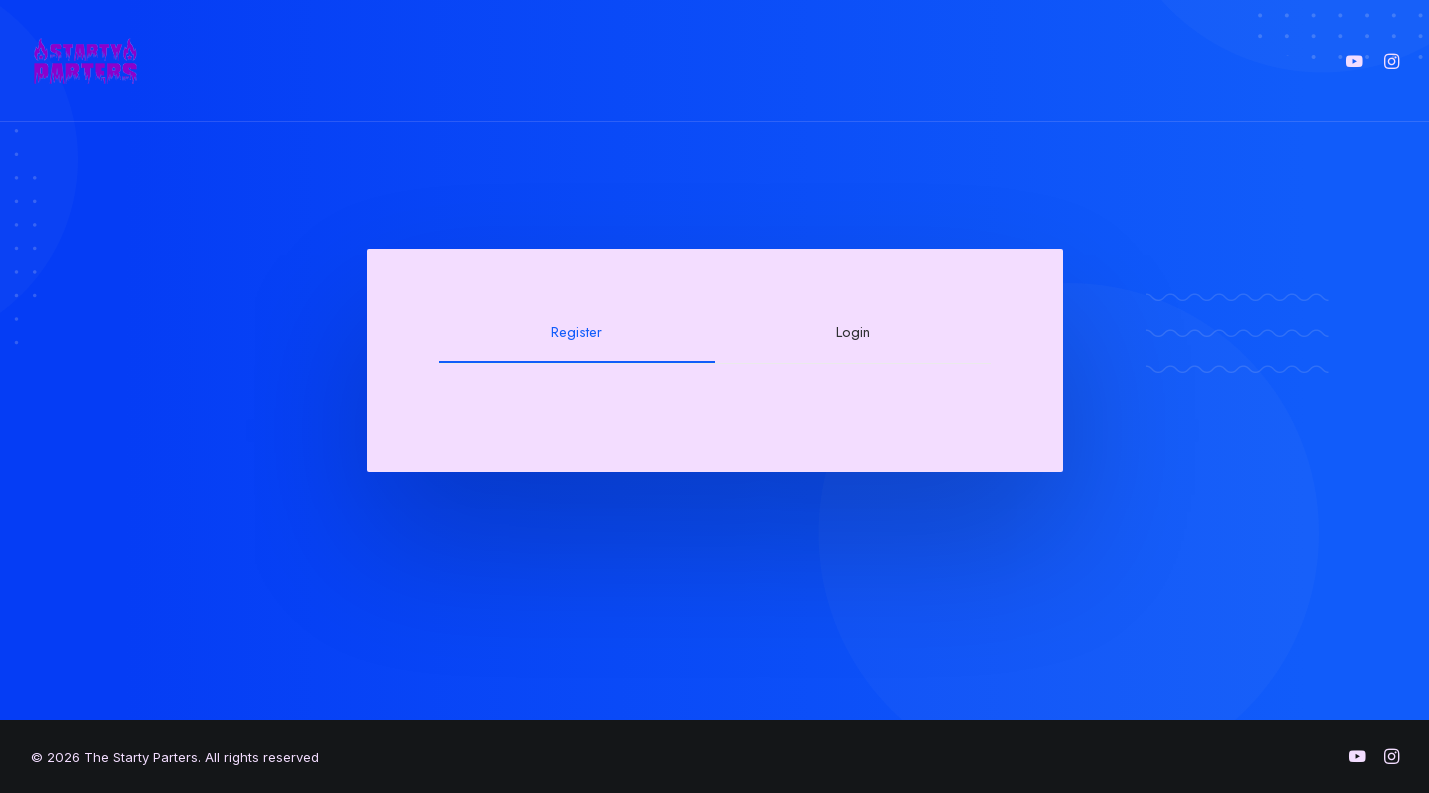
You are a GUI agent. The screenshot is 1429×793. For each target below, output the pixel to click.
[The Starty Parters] (96, 61)
